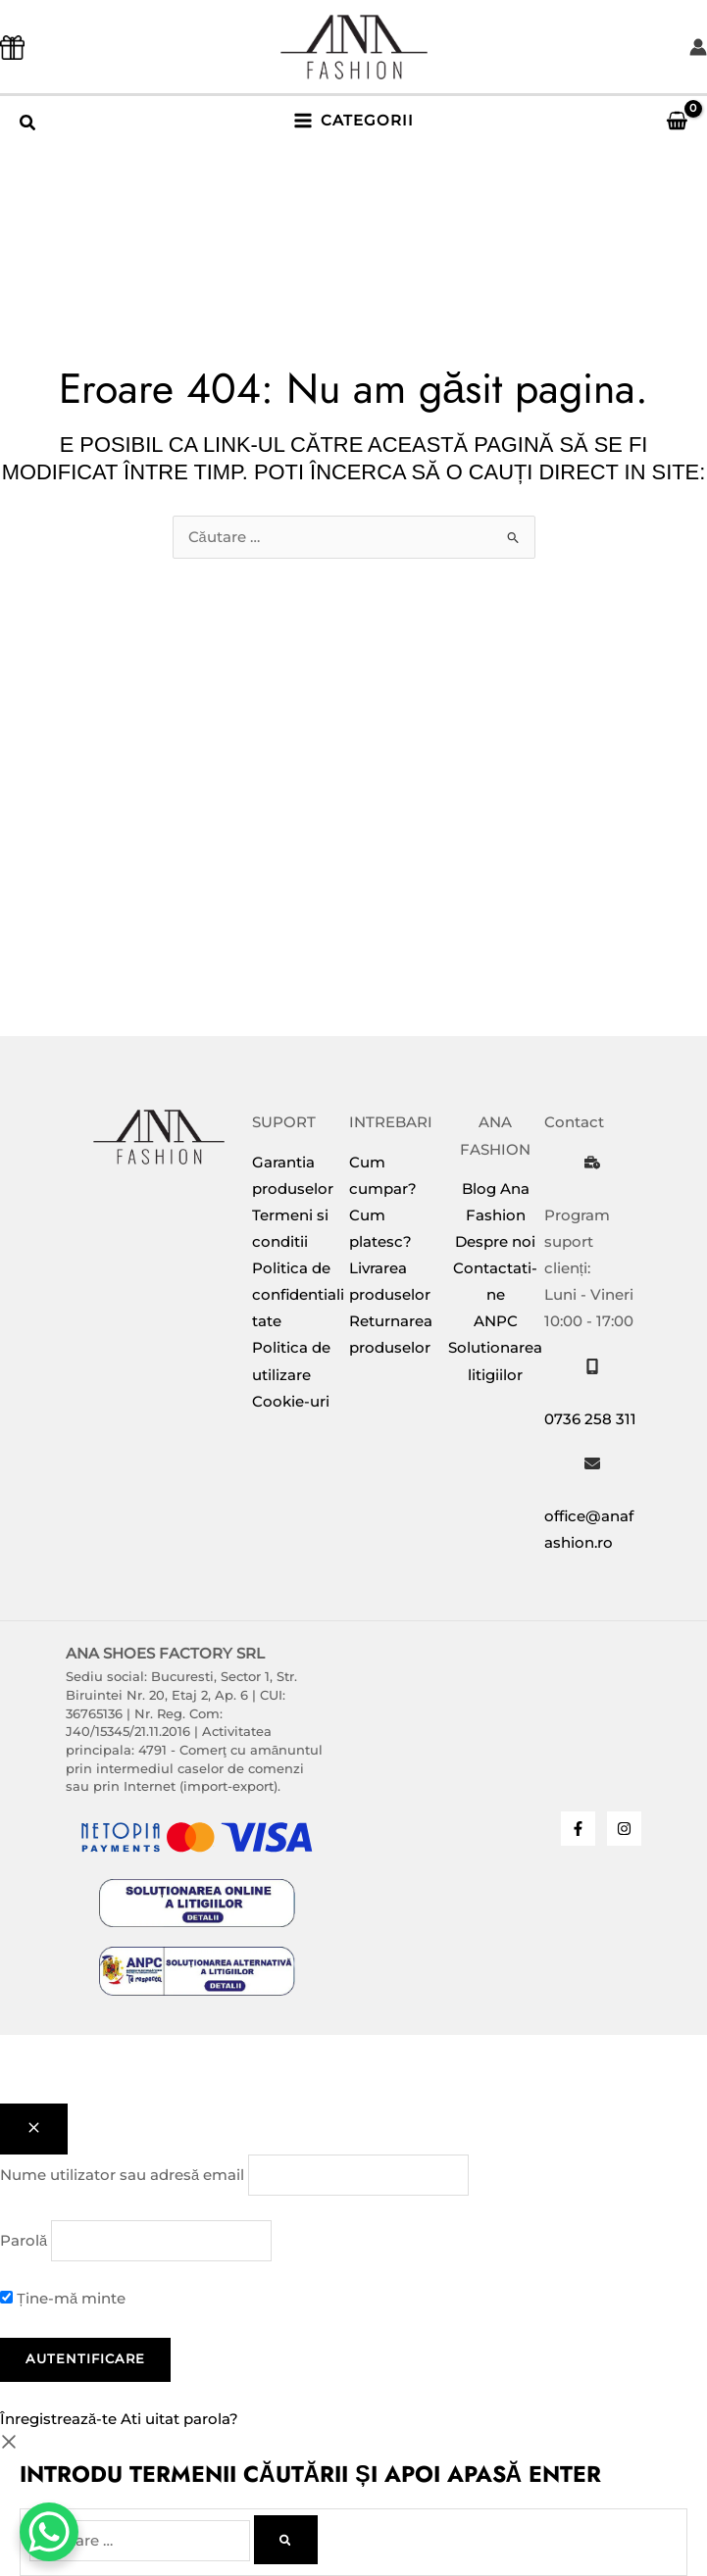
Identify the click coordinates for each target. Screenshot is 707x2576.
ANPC (496, 1321)
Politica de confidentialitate (298, 1295)
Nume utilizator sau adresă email (122, 2175)
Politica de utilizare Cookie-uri (291, 1374)
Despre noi (495, 1242)
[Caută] (286, 2540)
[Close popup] (34, 2129)
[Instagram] (624, 1828)
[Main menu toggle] (354, 121)
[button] (28, 125)
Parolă (23, 2241)
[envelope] (592, 1463)
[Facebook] (578, 1828)
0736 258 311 (590, 1419)
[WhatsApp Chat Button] (49, 2531)
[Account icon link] (698, 47)
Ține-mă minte (63, 2298)
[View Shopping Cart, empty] (668, 120)
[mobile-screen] (592, 1366)
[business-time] (592, 1162)
